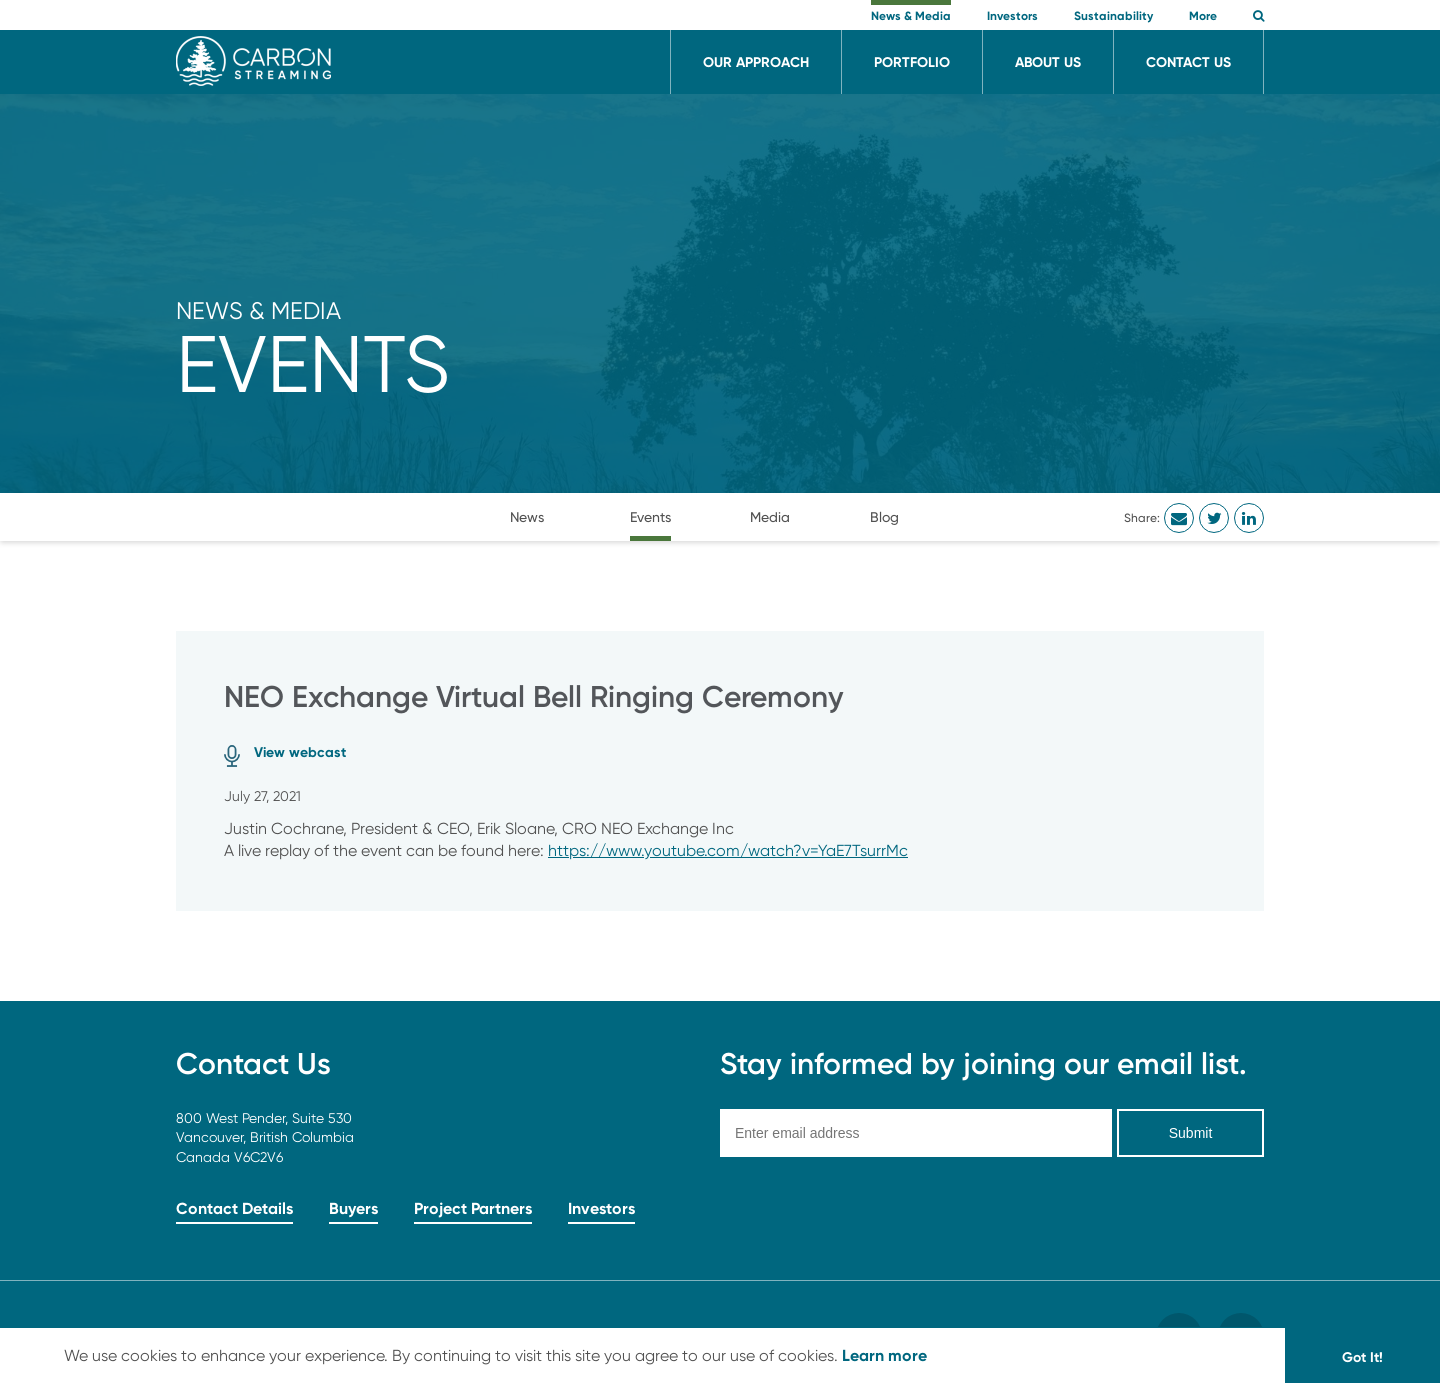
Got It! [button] (1362, 1357)
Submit (1191, 1133)
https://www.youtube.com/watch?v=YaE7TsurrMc (728, 850)
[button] (1258, 17)
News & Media (258, 310)
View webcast (300, 752)
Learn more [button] (884, 1355)
